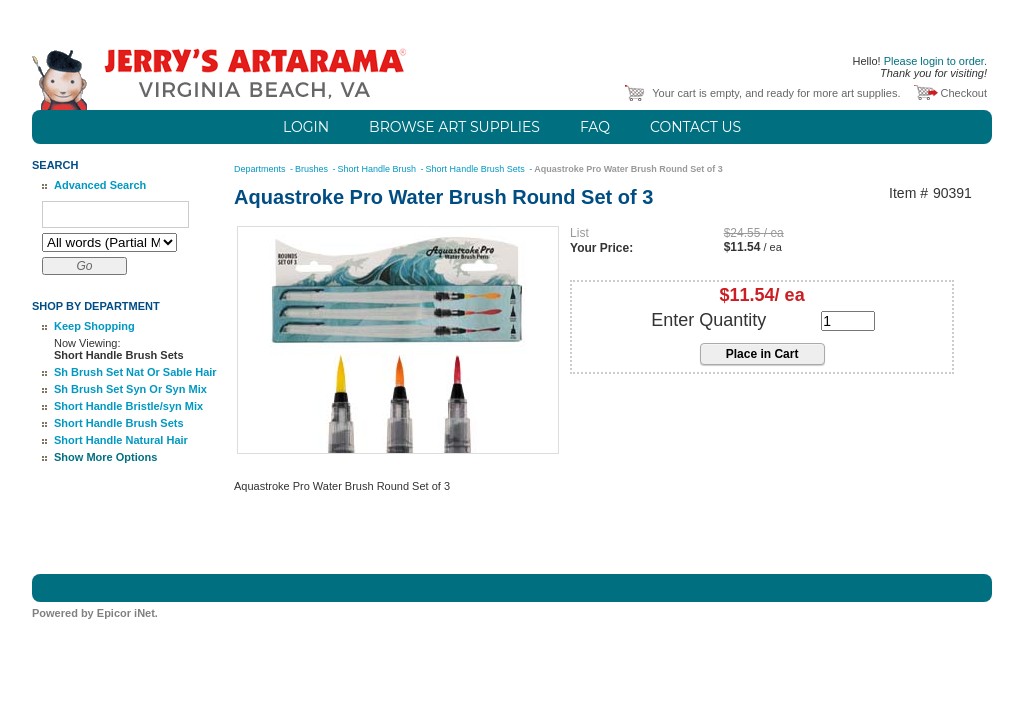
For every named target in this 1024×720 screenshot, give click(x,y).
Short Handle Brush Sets (119, 423)
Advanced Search (100, 185)
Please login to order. (935, 61)
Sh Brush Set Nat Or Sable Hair (135, 372)
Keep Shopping (94, 326)
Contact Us (695, 127)
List (579, 233)
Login (306, 127)
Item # (908, 193)
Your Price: (601, 248)
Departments (261, 169)
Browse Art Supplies (454, 127)
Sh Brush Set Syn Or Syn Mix (130, 389)
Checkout (964, 93)
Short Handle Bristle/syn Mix (128, 406)
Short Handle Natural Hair (121, 440)
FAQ (595, 127)
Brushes (313, 169)
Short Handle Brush (378, 169)
